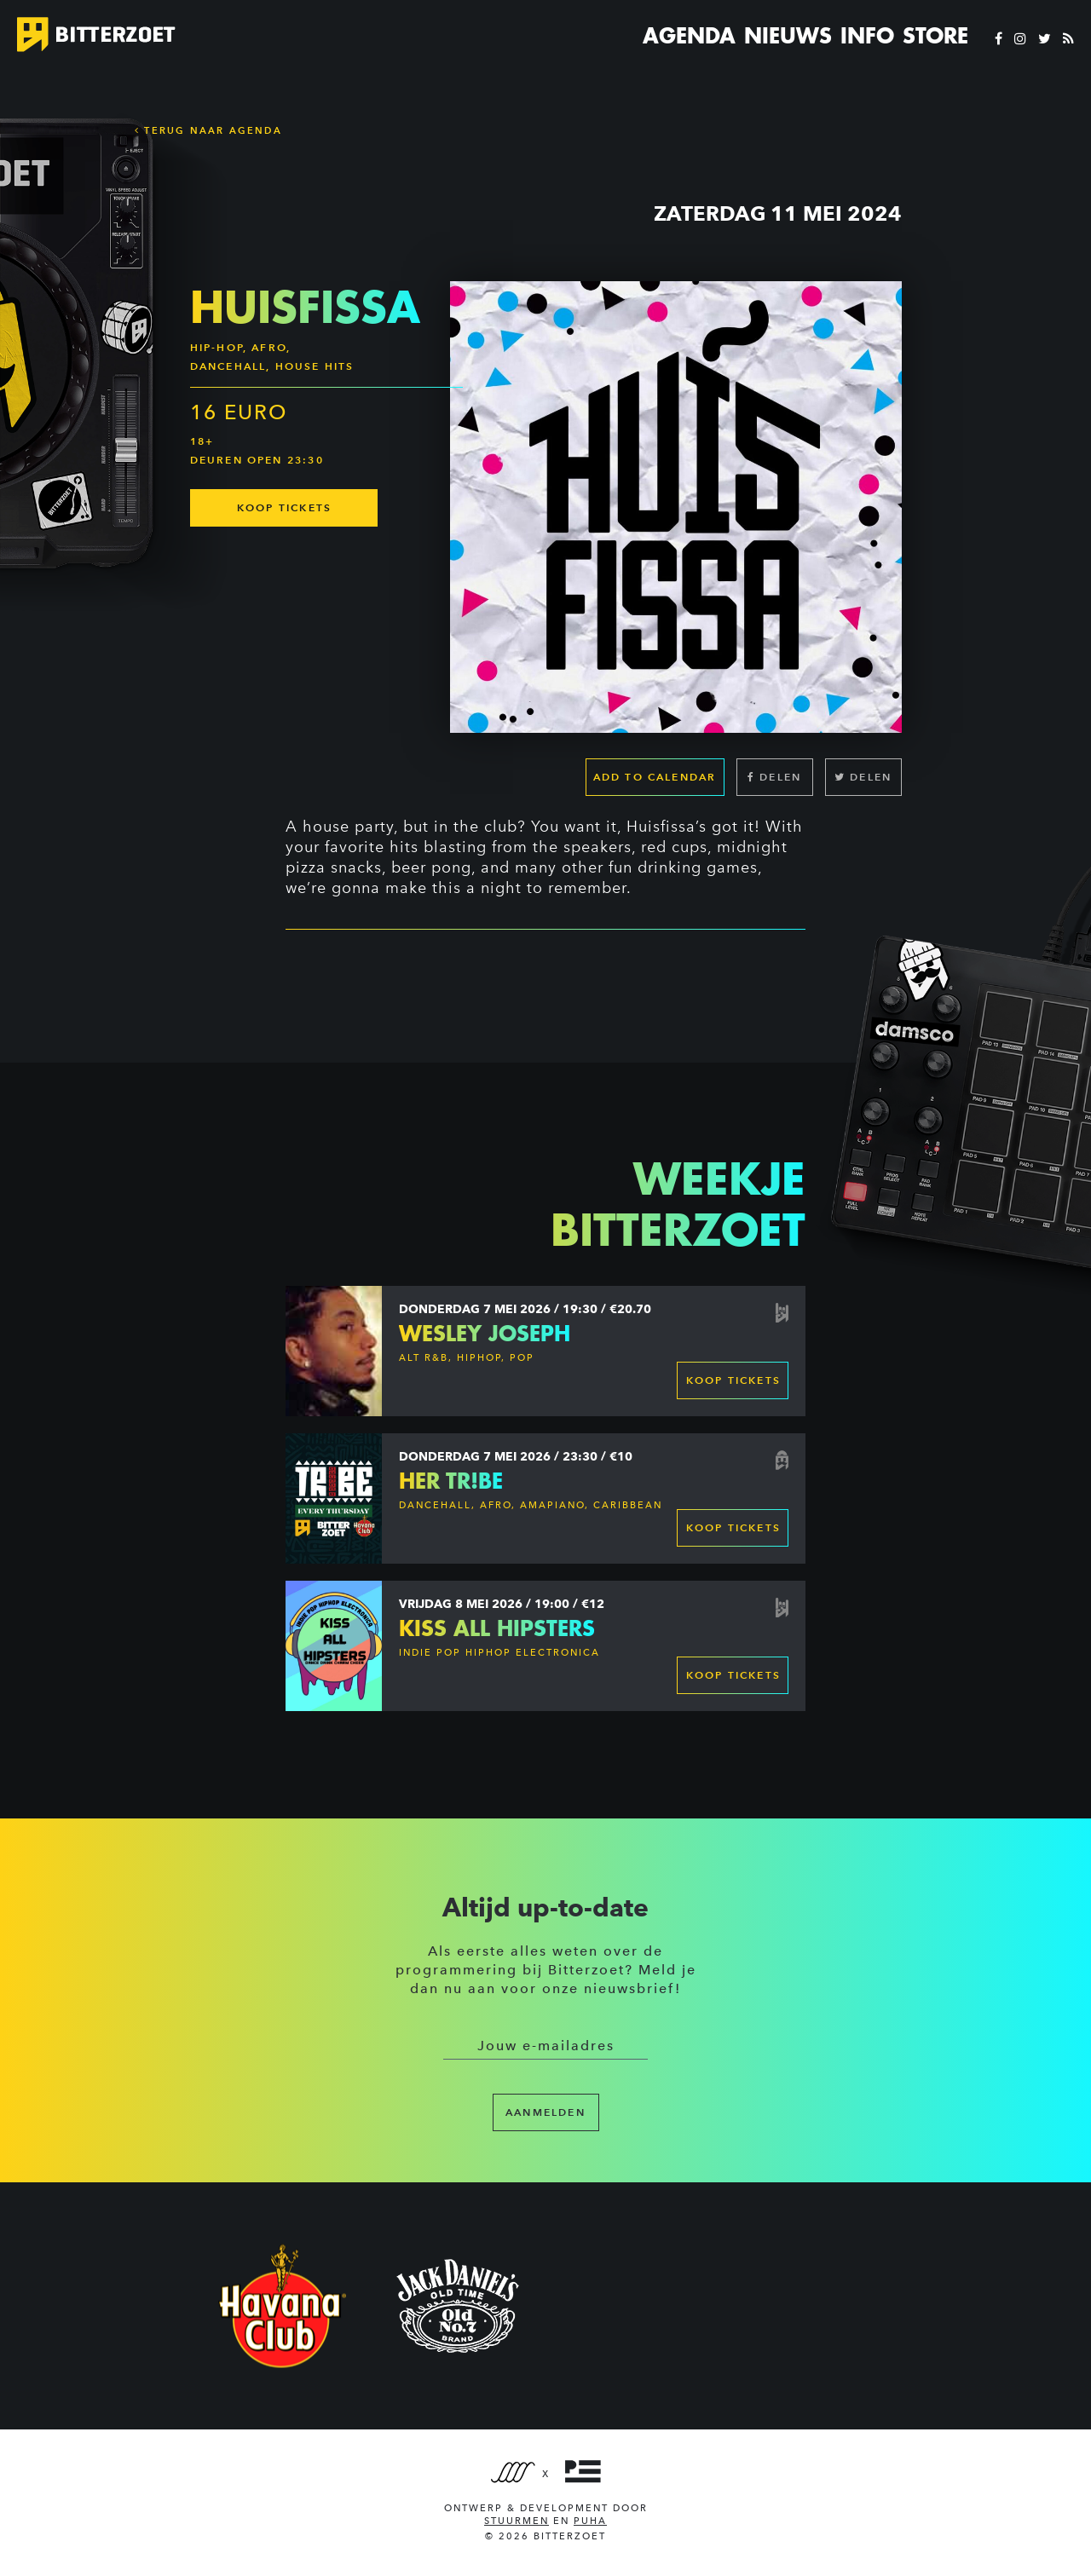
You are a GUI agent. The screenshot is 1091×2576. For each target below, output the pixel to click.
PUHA (590, 2521)
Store (935, 36)
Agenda (689, 36)
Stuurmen (516, 2521)
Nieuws (788, 36)
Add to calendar (655, 776)
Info (867, 36)
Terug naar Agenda (208, 130)
